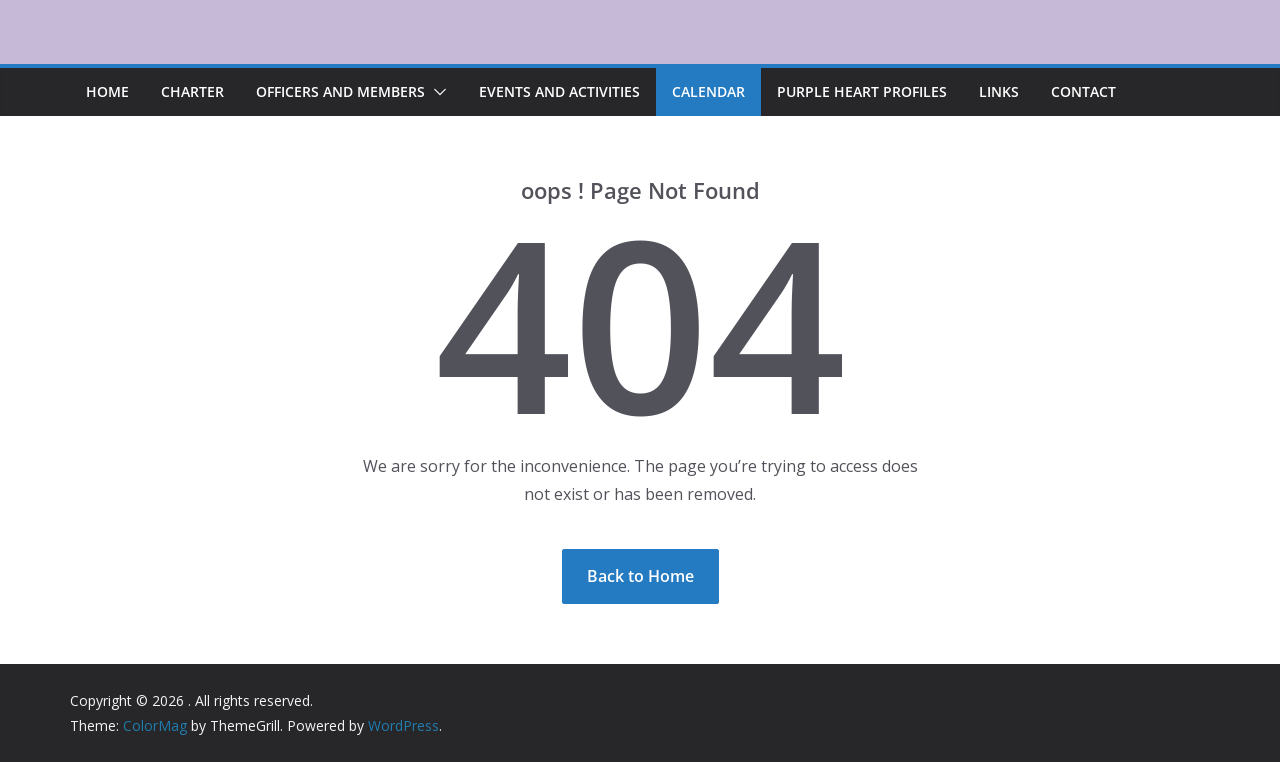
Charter (192, 91)
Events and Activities (559, 91)
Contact (1083, 91)
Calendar (708, 91)
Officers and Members (340, 91)
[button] (436, 92)
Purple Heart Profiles (862, 91)
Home (107, 91)
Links (999, 91)
